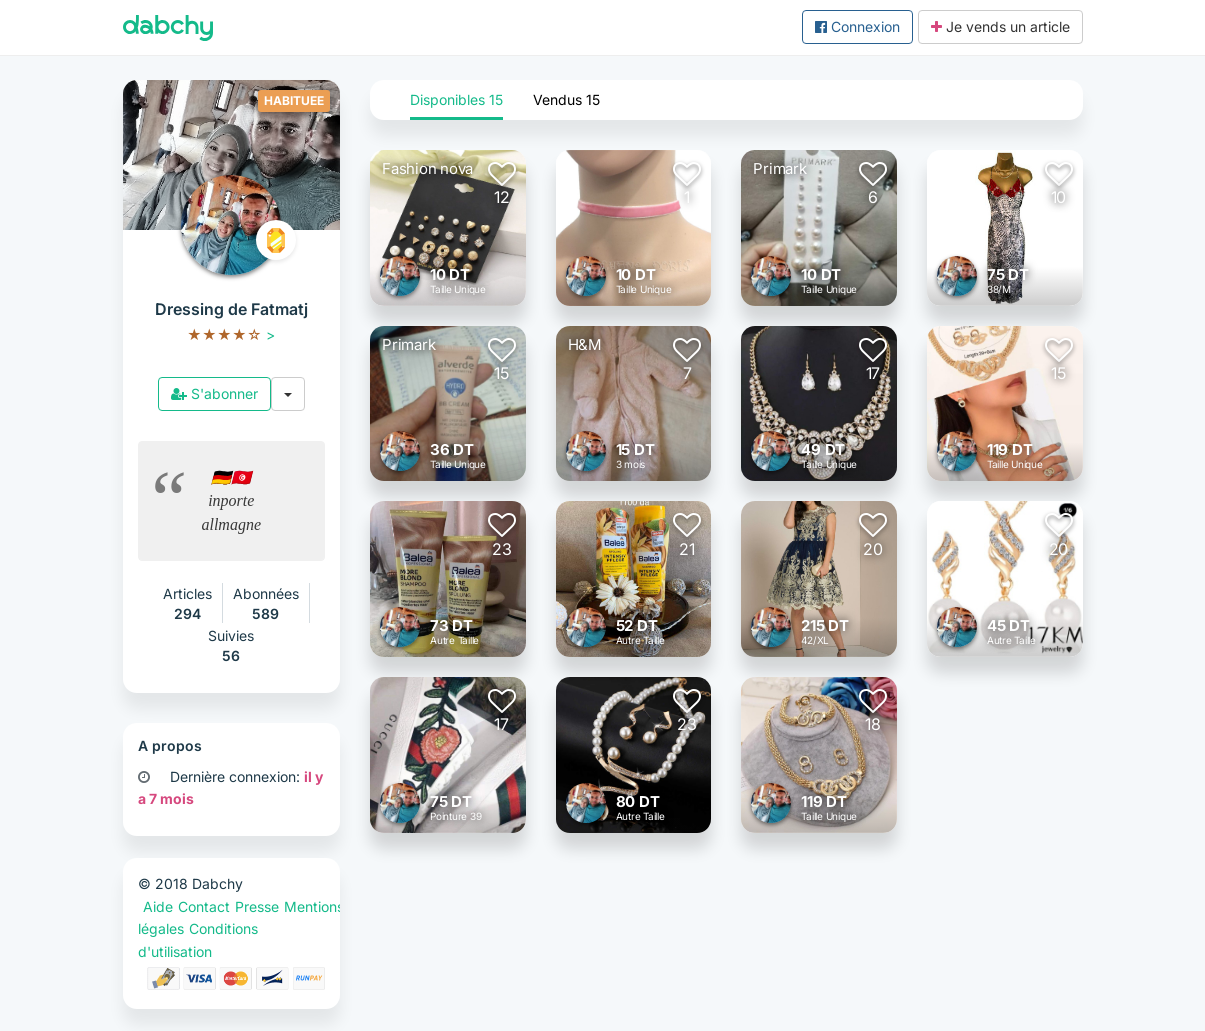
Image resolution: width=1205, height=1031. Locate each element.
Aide (158, 906)
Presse (257, 906)
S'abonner (214, 393)
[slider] (224, 334)
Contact (204, 906)
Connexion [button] (857, 26)
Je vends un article (1000, 26)
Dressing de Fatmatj (231, 309)
